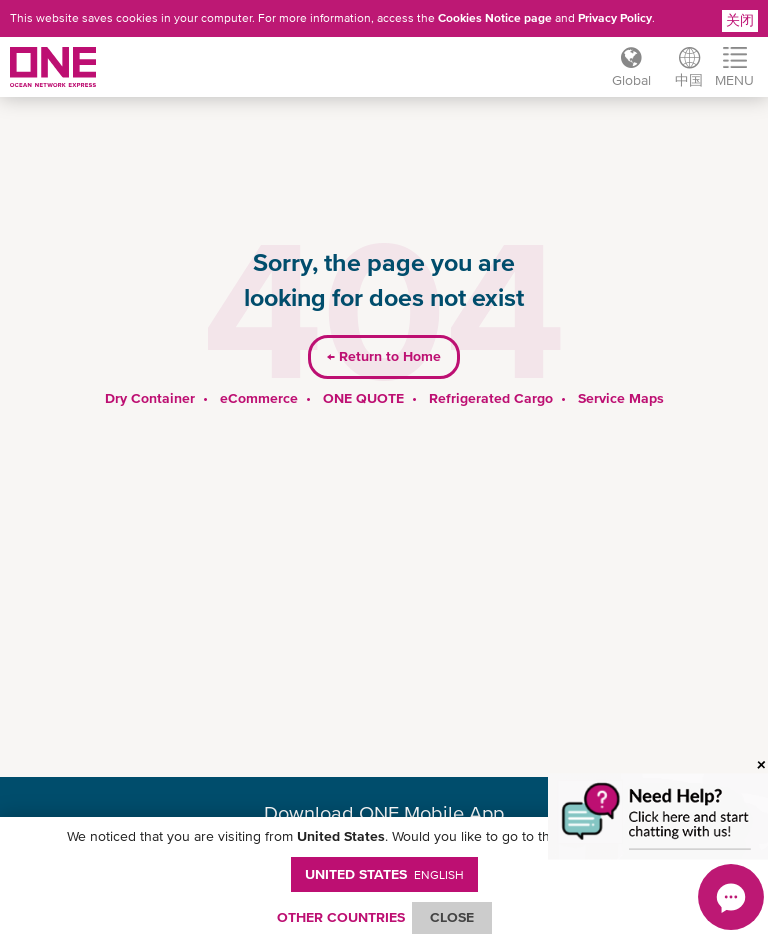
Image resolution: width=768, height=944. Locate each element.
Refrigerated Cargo (491, 398)
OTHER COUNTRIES (341, 917)
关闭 (740, 20)
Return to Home (384, 356)
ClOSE (452, 917)
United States (384, 874)
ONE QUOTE (363, 398)
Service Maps (621, 398)
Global (631, 80)
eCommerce (259, 398)
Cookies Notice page (495, 18)
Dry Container (150, 398)
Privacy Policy (615, 18)
